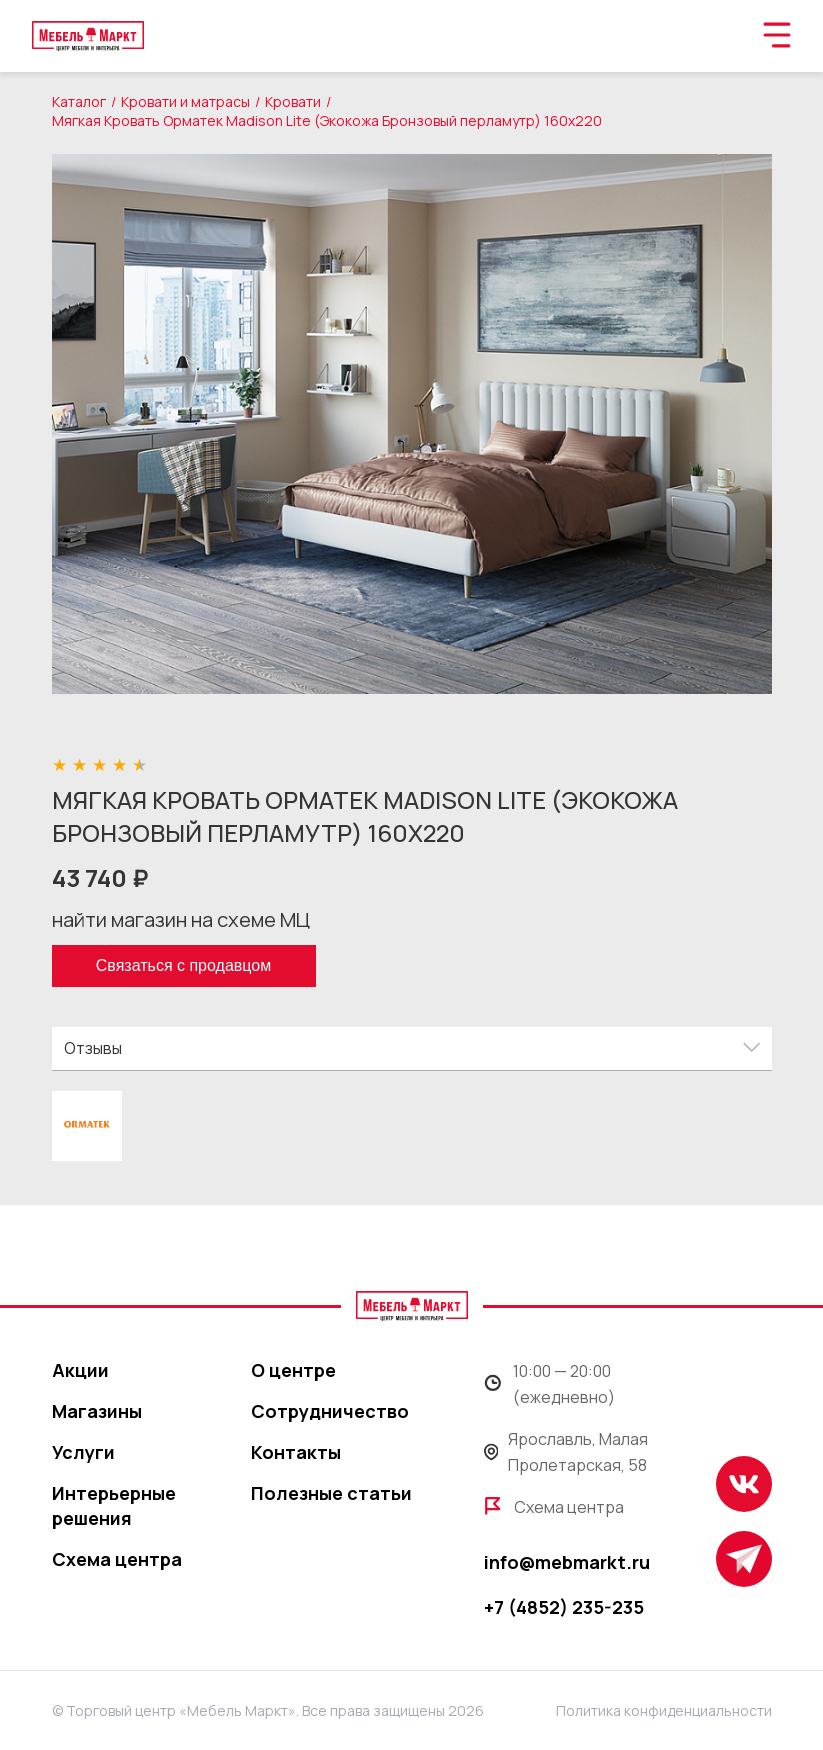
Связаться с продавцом (183, 965)
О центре (293, 1370)
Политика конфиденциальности (664, 1710)
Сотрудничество (330, 1411)
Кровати (293, 101)
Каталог (79, 101)
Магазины (97, 1411)
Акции (80, 1370)
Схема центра (117, 1559)
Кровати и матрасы (185, 101)
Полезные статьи (331, 1493)
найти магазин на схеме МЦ (181, 919)
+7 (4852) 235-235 (564, 1607)
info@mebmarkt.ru (567, 1562)
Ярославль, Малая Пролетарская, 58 (566, 1452)
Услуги (83, 1452)
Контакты (296, 1452)
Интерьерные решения (114, 1505)
